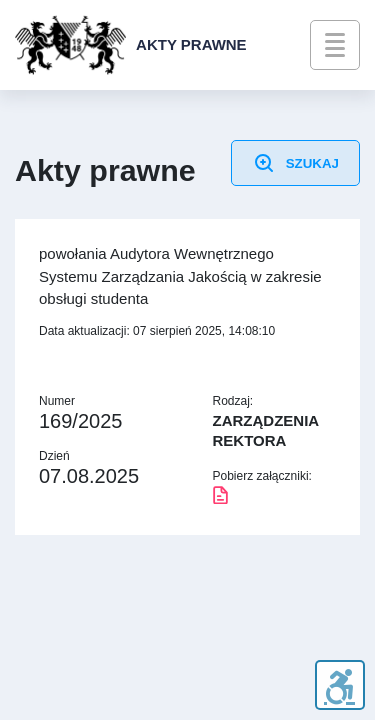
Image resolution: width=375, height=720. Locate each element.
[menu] (335, 45)
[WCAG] (339, 685)
